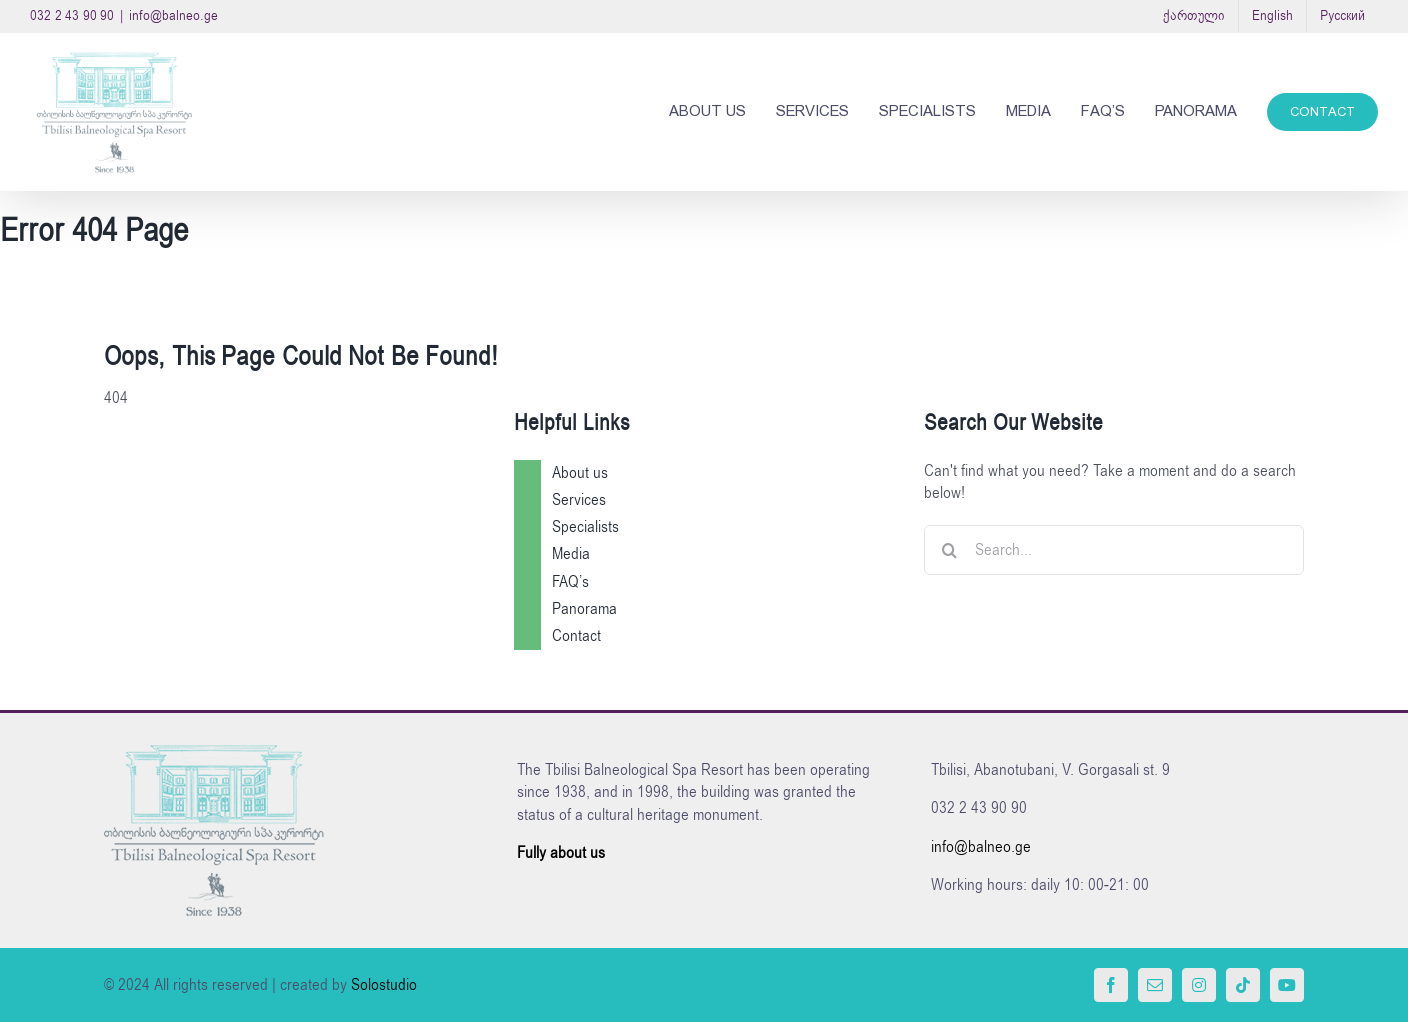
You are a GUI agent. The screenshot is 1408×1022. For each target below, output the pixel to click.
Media (571, 554)
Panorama (584, 609)
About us (580, 473)
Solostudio (384, 985)
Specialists (585, 527)
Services (579, 500)
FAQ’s (570, 582)
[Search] (949, 550)
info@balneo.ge (173, 15)
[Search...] (1114, 550)
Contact (576, 636)
